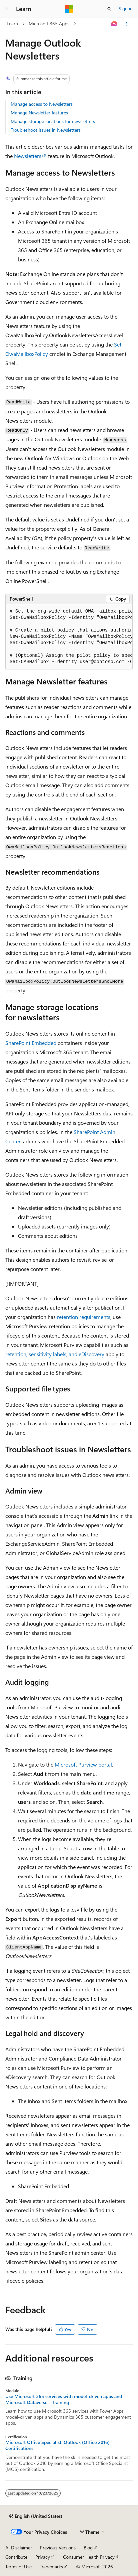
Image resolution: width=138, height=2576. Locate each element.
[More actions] (127, 24)
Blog (88, 2547)
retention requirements (83, 1316)
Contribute (16, 2557)
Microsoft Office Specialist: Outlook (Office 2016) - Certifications (59, 2445)
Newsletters (27, 155)
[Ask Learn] (114, 24)
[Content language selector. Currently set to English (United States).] (35, 2516)
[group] (69, 636)
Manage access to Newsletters (42, 104)
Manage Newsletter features (39, 112)
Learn (12, 23)
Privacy (42, 2557)
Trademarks (51, 2566)
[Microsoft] (69, 9)
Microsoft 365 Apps (49, 23)
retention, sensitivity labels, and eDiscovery (54, 1354)
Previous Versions (58, 2547)
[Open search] (109, 9)
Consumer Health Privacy (89, 2557)
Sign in (126, 8)
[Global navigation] (6, 9)
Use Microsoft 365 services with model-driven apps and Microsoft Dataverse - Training (63, 2399)
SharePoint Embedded (30, 1042)
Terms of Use (18, 2566)
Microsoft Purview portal (83, 1764)
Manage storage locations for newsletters (53, 121)
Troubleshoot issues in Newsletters (46, 130)
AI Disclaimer (18, 2547)
